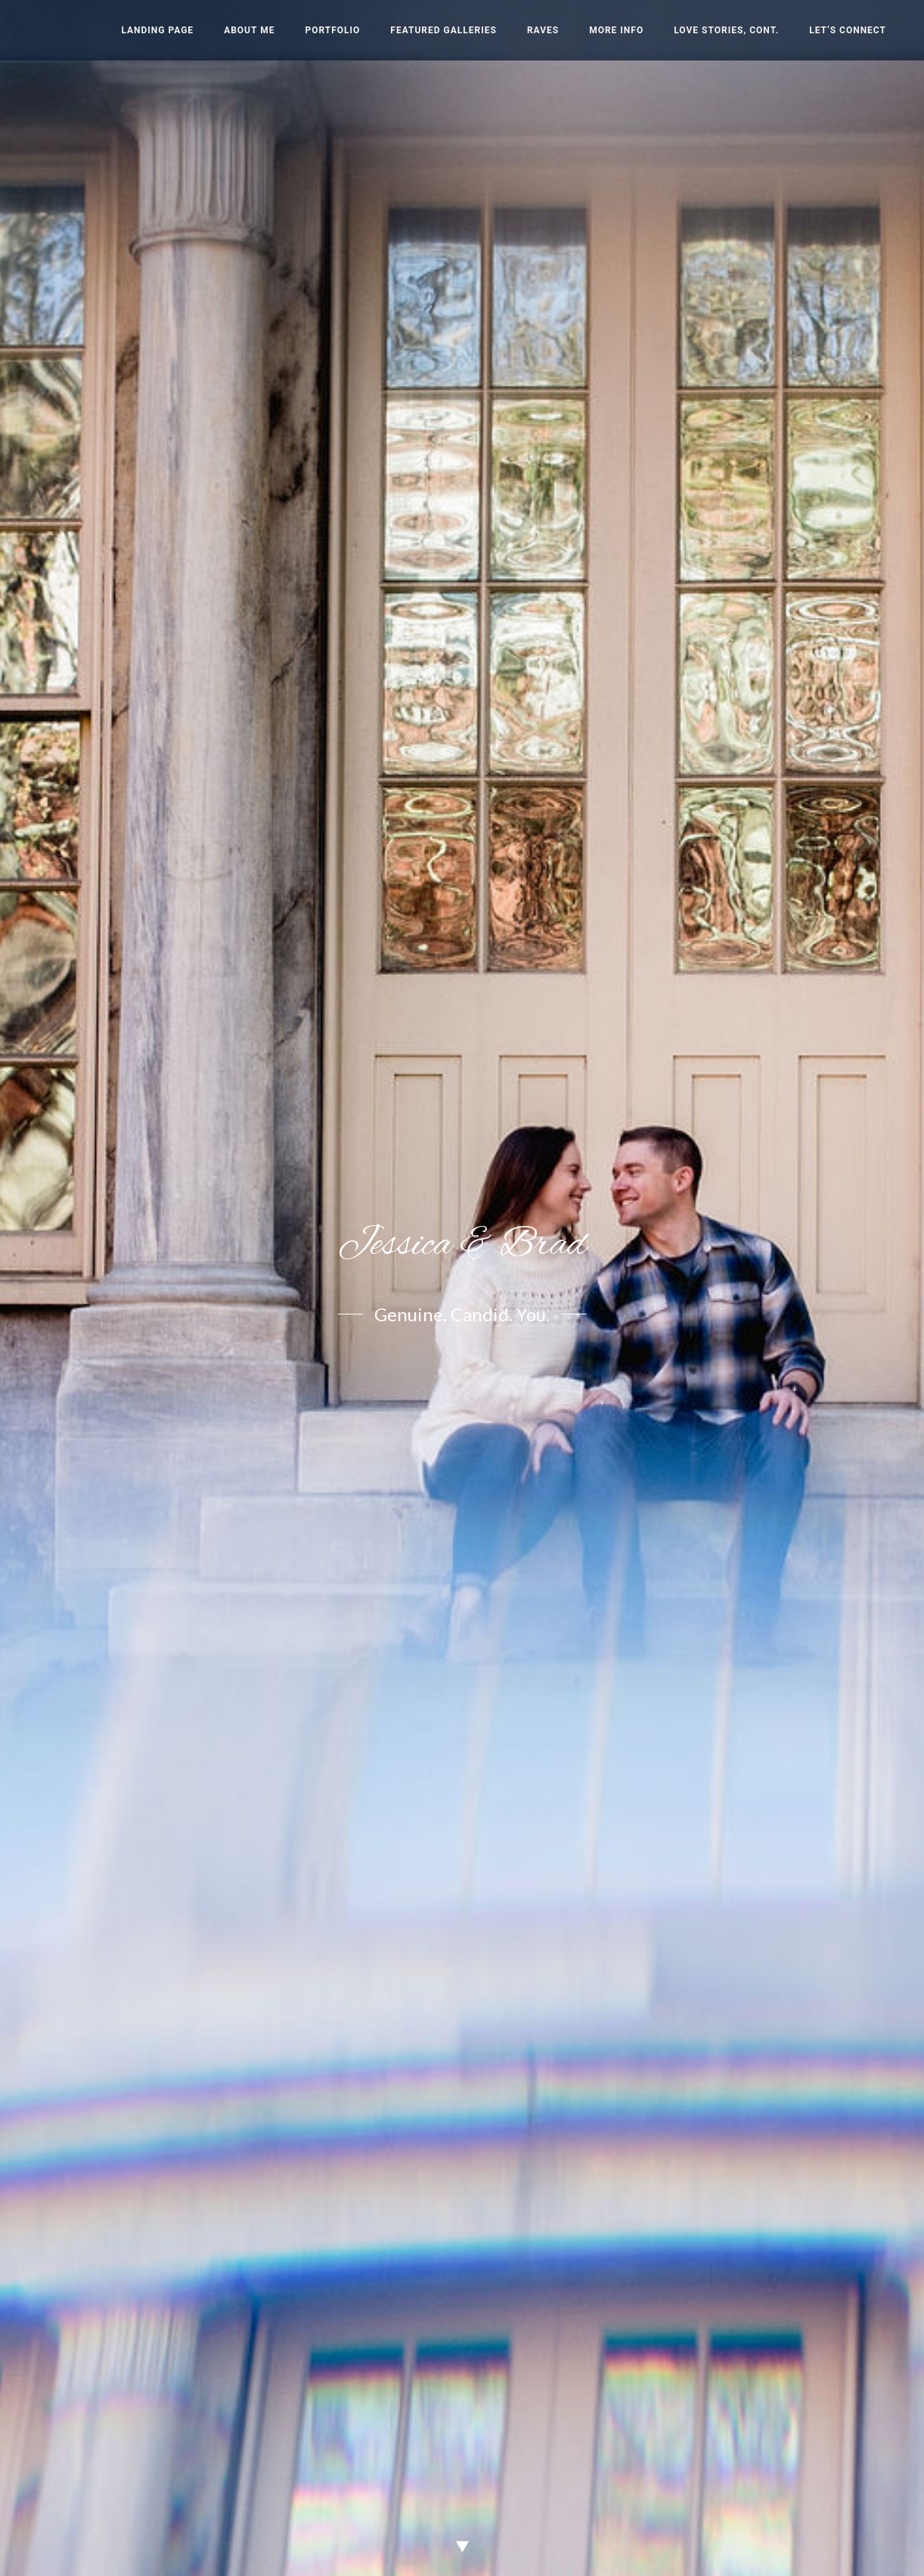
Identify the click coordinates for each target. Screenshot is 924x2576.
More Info (616, 30)
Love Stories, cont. (726, 30)
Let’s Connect (847, 30)
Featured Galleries (443, 30)
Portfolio (332, 30)
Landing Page (157, 30)
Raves (543, 30)
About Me (249, 30)
